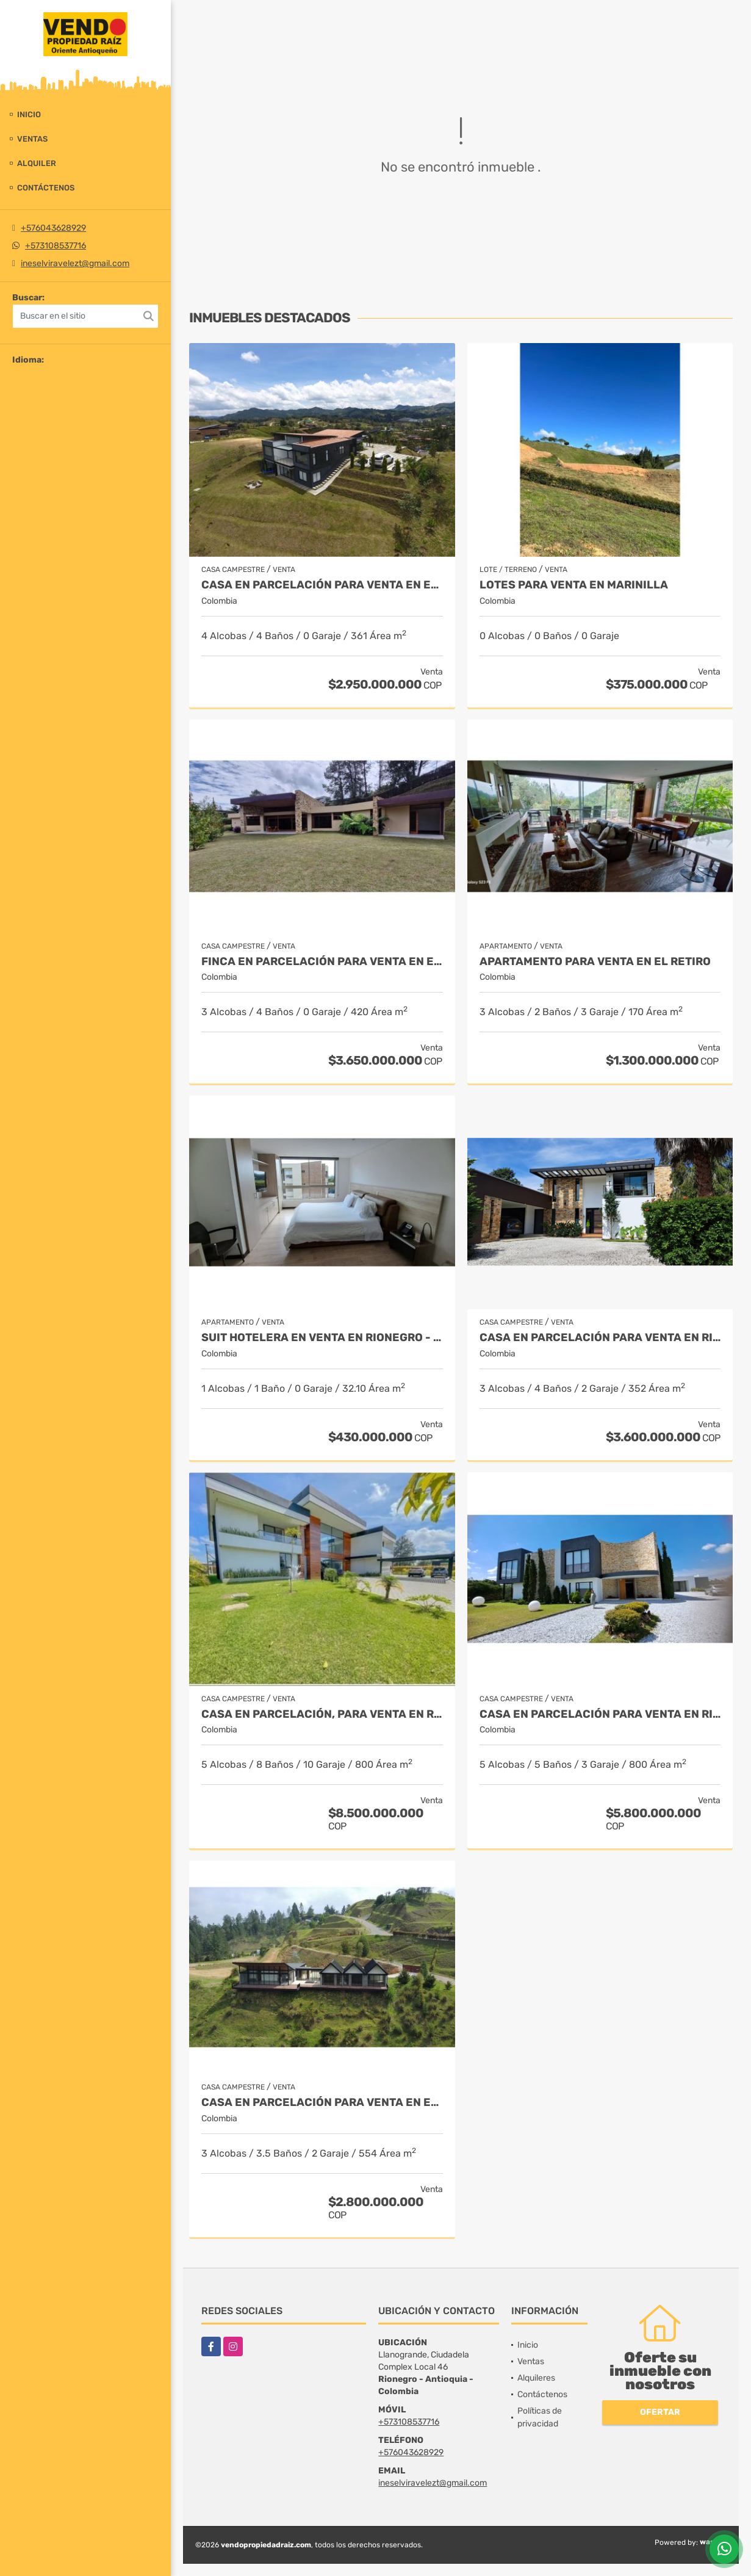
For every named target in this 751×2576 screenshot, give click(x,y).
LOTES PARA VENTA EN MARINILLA (574, 585)
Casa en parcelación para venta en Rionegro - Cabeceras (600, 1714)
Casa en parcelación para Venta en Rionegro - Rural (600, 1337)
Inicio (29, 114)
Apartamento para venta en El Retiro (595, 961)
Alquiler (36, 163)
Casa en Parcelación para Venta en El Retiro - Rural (322, 2102)
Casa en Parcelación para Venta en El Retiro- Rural (322, 585)
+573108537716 (55, 246)
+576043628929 (53, 228)
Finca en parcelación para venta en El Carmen (322, 961)
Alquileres (536, 2378)
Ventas (32, 138)
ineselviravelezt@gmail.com (75, 263)
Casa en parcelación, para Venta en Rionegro (322, 1714)
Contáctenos (45, 187)
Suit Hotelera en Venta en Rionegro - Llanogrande (322, 1337)
